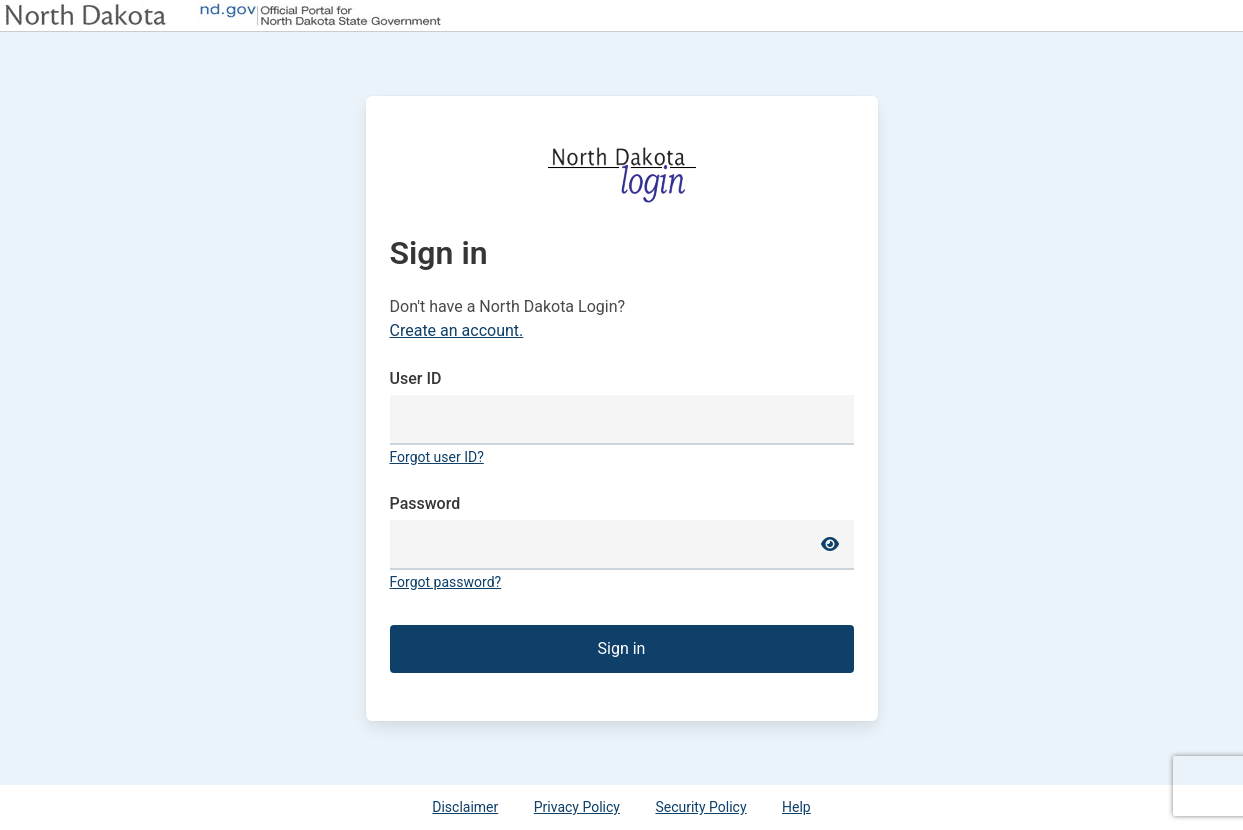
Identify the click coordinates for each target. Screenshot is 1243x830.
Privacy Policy (577, 807)
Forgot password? (446, 582)
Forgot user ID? (437, 457)
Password (425, 503)
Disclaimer (465, 807)
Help (796, 807)
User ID (416, 378)
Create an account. (457, 330)
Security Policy (700, 807)
